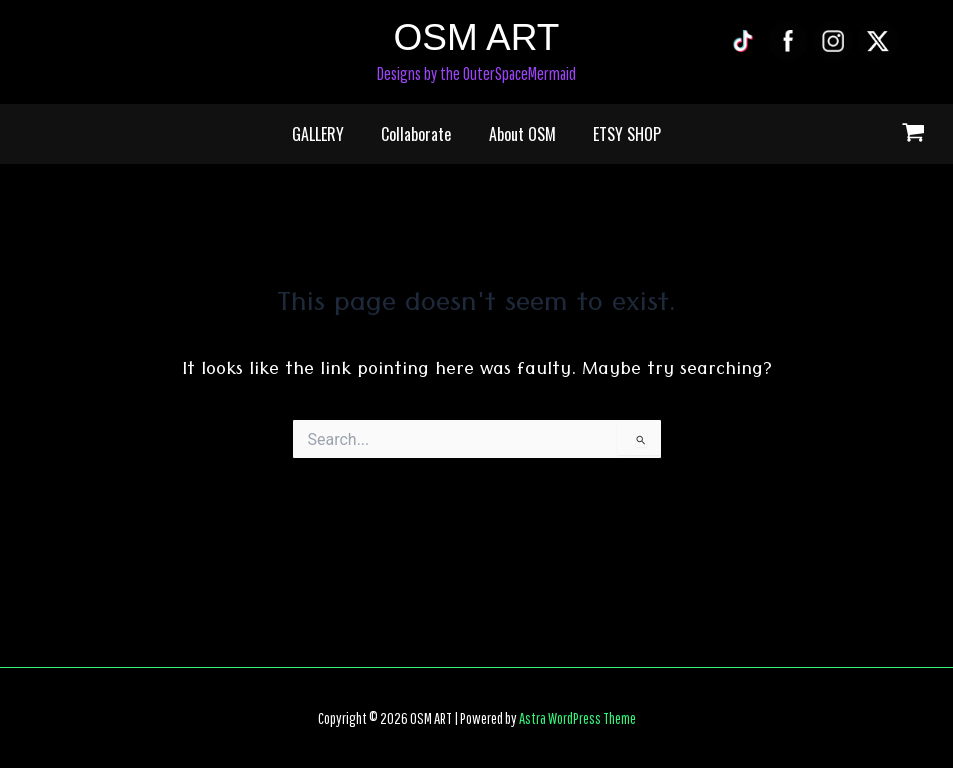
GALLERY (326, 134)
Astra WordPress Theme (577, 718)
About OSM (519, 134)
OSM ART (477, 37)
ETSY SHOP (619, 134)
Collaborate (419, 134)
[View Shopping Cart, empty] (913, 135)
